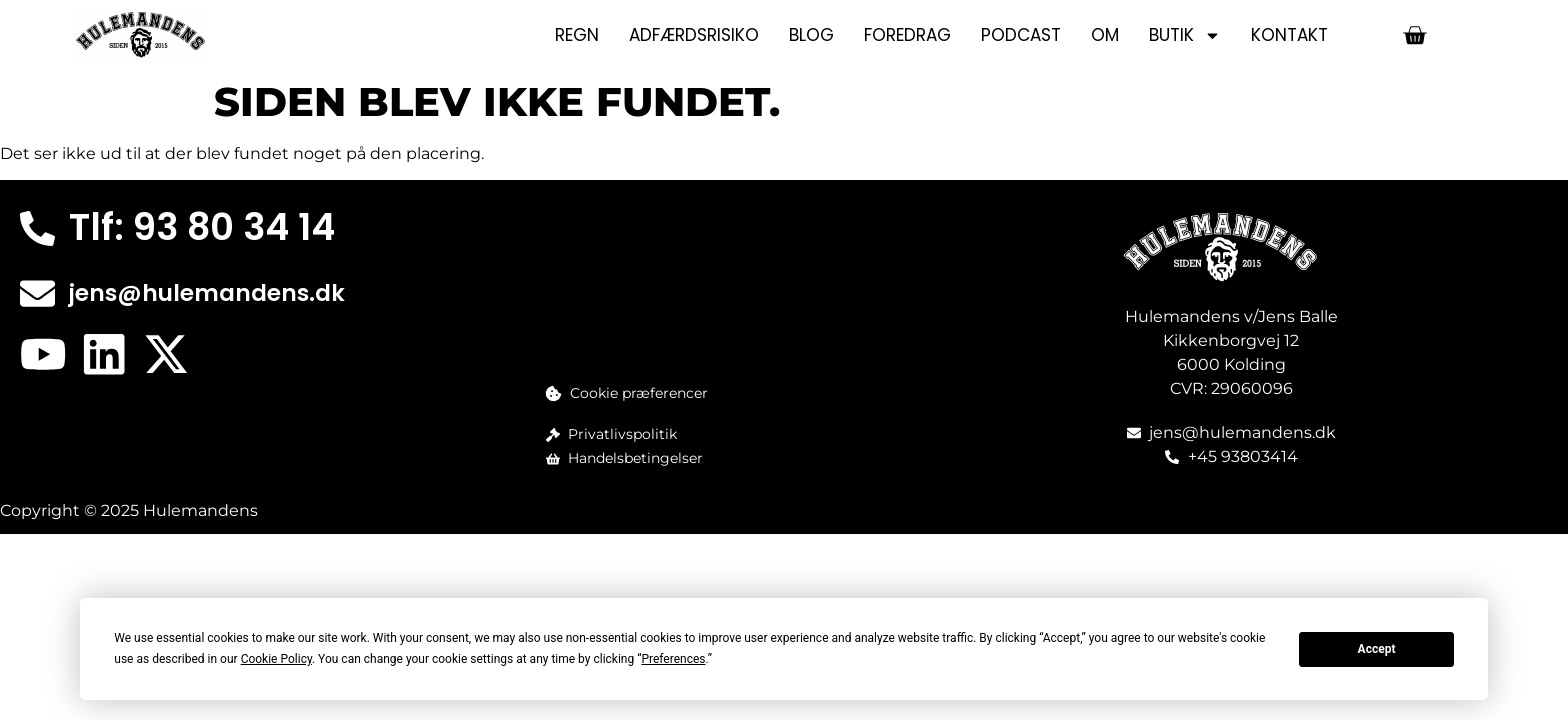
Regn (577, 35)
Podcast (1021, 35)
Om (1105, 35)
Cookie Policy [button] (276, 659)
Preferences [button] (673, 659)
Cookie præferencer (639, 393)
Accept (1377, 649)
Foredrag (907, 35)
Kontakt (1289, 35)
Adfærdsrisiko (694, 35)
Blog (811, 35)
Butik (1185, 35)
